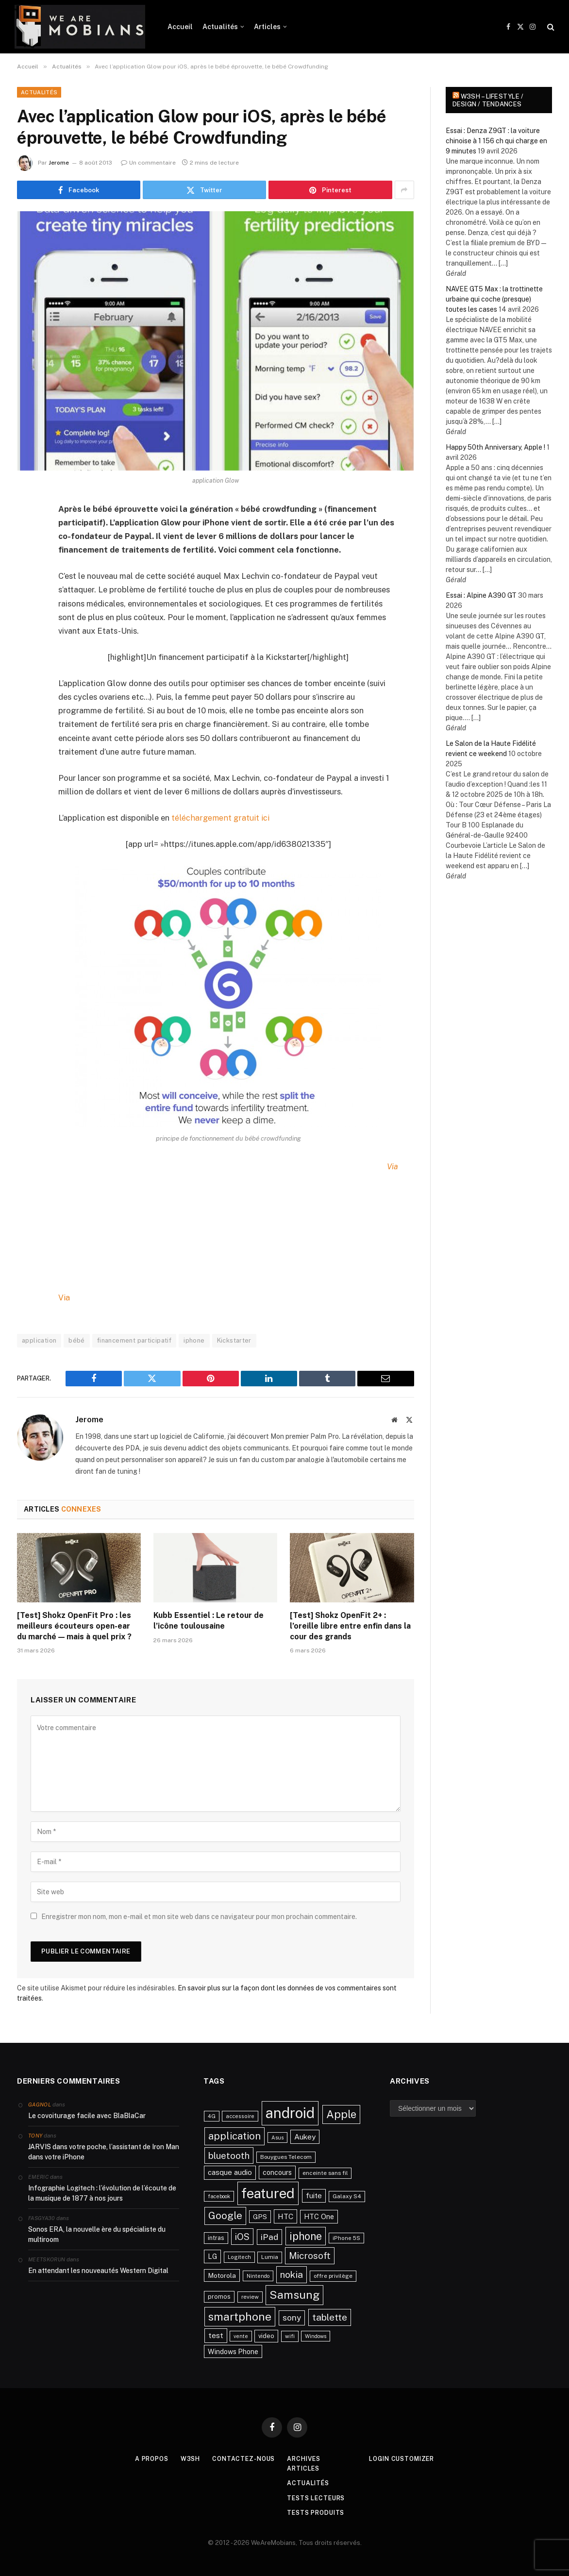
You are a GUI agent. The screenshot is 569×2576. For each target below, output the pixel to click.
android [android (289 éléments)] (290, 2112)
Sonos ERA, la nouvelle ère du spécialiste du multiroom (97, 2234)
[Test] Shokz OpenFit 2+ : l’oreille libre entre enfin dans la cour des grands (350, 1626)
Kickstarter (234, 1340)
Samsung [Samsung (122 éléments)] (294, 2294)
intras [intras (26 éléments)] (216, 2237)
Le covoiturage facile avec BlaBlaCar (87, 2115)
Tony (35, 2135)
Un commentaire (148, 162)
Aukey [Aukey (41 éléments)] (305, 2136)
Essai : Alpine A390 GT (481, 595)
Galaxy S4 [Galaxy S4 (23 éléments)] (347, 2195)
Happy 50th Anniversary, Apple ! (495, 447)
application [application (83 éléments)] (234, 2135)
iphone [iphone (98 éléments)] (305, 2235)
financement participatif (134, 1340)
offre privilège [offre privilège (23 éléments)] (333, 2275)
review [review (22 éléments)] (250, 2296)
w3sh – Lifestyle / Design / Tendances (488, 100)
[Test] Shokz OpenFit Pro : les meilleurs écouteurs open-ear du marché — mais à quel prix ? (74, 1626)
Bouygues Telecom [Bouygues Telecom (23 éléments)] (286, 2156)
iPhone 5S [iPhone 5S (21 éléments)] (346, 2237)
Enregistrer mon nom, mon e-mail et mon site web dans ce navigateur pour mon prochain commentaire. (199, 1916)
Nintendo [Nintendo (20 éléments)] (258, 2275)
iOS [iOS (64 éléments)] (242, 2236)
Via (64, 1297)
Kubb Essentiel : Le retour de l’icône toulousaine (208, 1621)
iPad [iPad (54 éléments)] (269, 2236)
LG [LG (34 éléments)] (212, 2256)
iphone (194, 1340)
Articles (267, 27)
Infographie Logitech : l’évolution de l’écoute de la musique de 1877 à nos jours (102, 2193)
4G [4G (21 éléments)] (212, 2116)
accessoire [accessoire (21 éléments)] (240, 2116)
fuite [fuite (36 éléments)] (314, 2195)
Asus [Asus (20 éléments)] (277, 2137)
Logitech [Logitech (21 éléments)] (239, 2257)
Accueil (180, 27)
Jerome (59, 162)
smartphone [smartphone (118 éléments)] (239, 2316)
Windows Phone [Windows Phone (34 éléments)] (233, 2351)
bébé (76, 1340)
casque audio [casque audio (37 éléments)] (230, 2172)
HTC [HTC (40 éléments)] (285, 2215)
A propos (144, 2458)
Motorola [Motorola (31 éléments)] (222, 2275)
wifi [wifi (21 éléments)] (290, 2336)
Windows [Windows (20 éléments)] (315, 2336)
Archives (304, 2458)
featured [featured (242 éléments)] (268, 2193)
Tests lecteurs (317, 2497)
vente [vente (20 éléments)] (241, 2336)
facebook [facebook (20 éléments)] (219, 2196)
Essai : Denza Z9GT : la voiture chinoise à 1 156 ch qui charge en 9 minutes (496, 141)
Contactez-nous (241, 2458)
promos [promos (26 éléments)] (219, 2296)
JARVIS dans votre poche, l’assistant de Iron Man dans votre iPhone (103, 2151)
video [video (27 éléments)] (266, 2336)
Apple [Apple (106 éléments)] (341, 2113)
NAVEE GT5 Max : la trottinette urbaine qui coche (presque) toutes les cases (494, 299)
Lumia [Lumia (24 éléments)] (269, 2257)
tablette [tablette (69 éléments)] (329, 2316)
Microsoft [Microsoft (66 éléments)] (310, 2255)
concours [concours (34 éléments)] (277, 2172)
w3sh (185, 2458)
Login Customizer (408, 2458)
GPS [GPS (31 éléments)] (260, 2216)
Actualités (220, 27)
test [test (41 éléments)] (215, 2335)
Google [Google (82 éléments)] (225, 2215)
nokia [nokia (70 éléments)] (291, 2274)
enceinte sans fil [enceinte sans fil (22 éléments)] (325, 2172)
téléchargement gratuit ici (219, 818)
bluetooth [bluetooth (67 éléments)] (229, 2155)
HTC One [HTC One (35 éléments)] (319, 2216)
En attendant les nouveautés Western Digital (98, 2270)
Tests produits (317, 2512)
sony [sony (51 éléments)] (292, 2317)
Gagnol (39, 2104)
